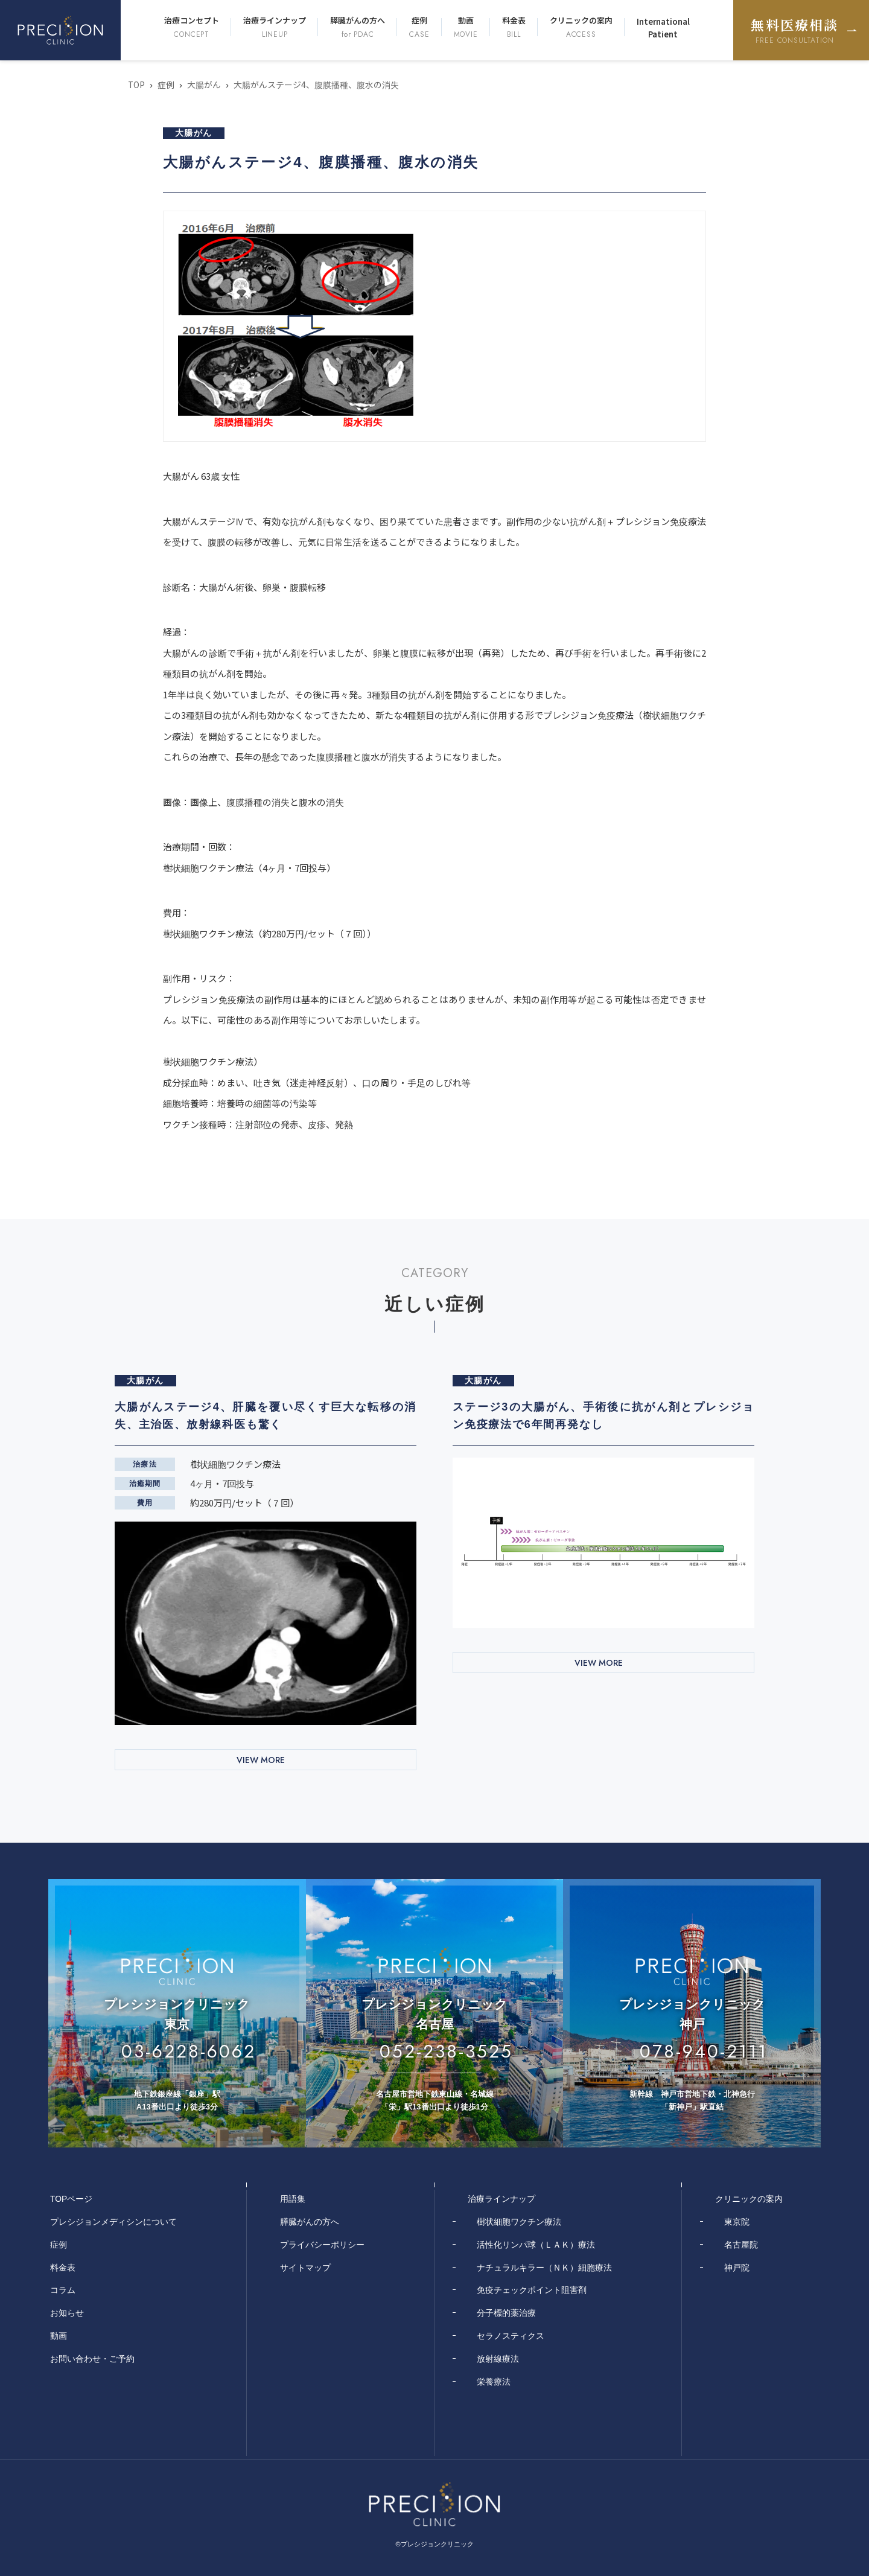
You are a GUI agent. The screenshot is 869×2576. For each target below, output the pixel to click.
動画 (466, 27)
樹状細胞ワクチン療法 (519, 2222)
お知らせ (67, 2313)
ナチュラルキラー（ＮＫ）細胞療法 (544, 2267)
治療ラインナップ (274, 27)
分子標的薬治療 (506, 2313)
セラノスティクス (510, 2336)
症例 (419, 27)
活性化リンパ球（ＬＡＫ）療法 (536, 2244)
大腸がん (204, 84)
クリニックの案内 (581, 27)
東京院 (737, 2222)
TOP (136, 84)
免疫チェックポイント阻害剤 (532, 2290)
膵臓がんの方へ (357, 27)
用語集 (292, 2199)
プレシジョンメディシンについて (113, 2222)
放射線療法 (498, 2359)
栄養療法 (494, 2381)
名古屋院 (741, 2244)
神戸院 (737, 2267)
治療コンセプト (191, 27)
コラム (62, 2290)
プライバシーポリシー (322, 2244)
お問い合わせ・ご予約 (92, 2359)
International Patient (663, 28)
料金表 (514, 27)
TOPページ (71, 2199)
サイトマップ (305, 2267)
